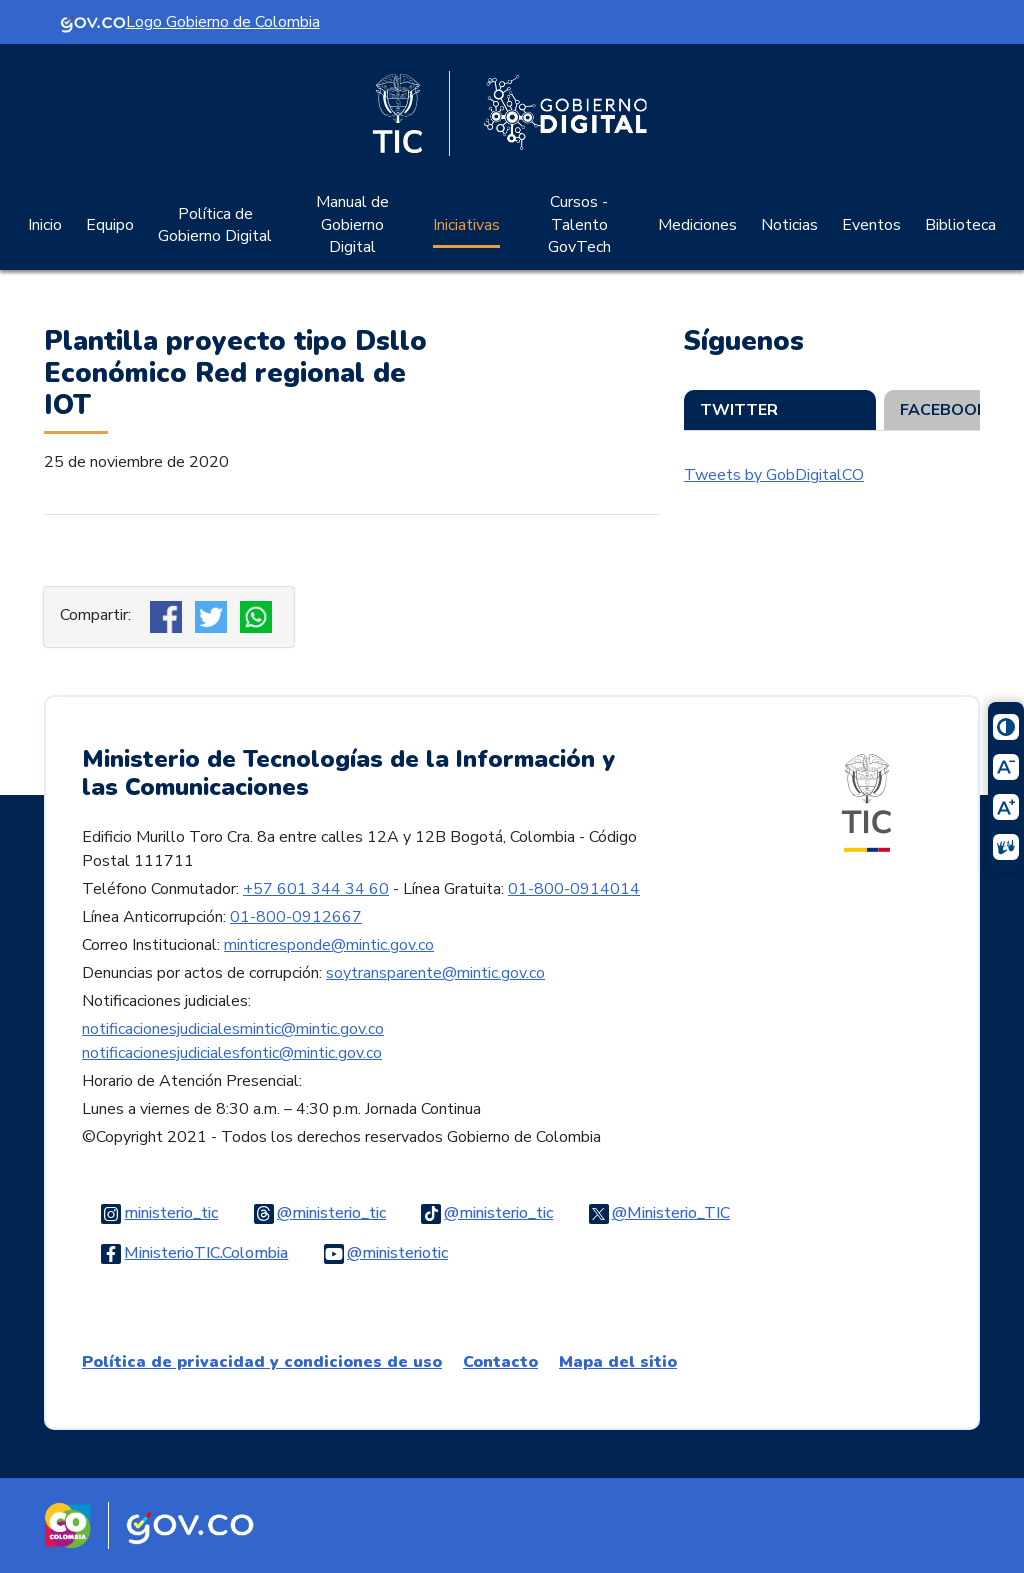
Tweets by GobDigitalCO (774, 475)
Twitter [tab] (739, 410)
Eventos (871, 225)
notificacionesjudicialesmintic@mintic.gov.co (233, 1029)
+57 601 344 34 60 (316, 889)
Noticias (789, 225)
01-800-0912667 (296, 917)
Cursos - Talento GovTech (579, 224)
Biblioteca (960, 225)
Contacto (500, 1362)
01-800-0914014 (574, 889)
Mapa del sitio (618, 1362)
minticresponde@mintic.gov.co (329, 945)
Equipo (110, 225)
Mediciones (697, 225)
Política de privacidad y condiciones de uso (262, 1362)
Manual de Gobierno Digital (352, 224)
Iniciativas (466, 225)
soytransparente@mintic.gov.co (435, 973)
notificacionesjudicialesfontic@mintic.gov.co (232, 1053)
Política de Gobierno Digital (215, 225)
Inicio (45, 225)
